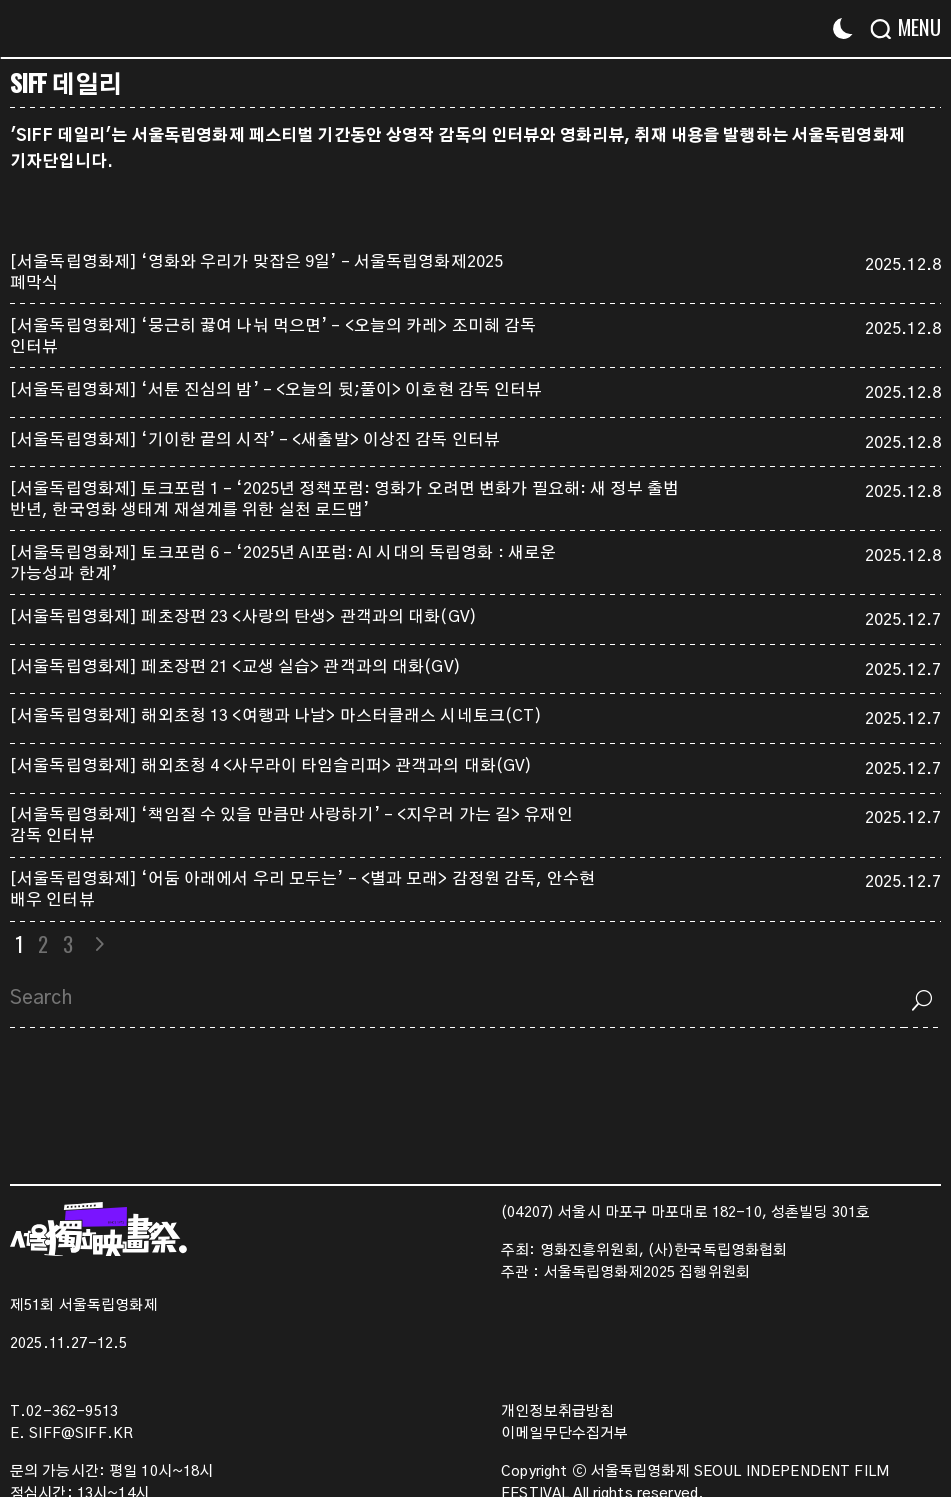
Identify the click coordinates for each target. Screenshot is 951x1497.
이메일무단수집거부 (564, 1434)
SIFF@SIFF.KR (81, 1434)
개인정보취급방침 (557, 1412)
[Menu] (913, 27)
